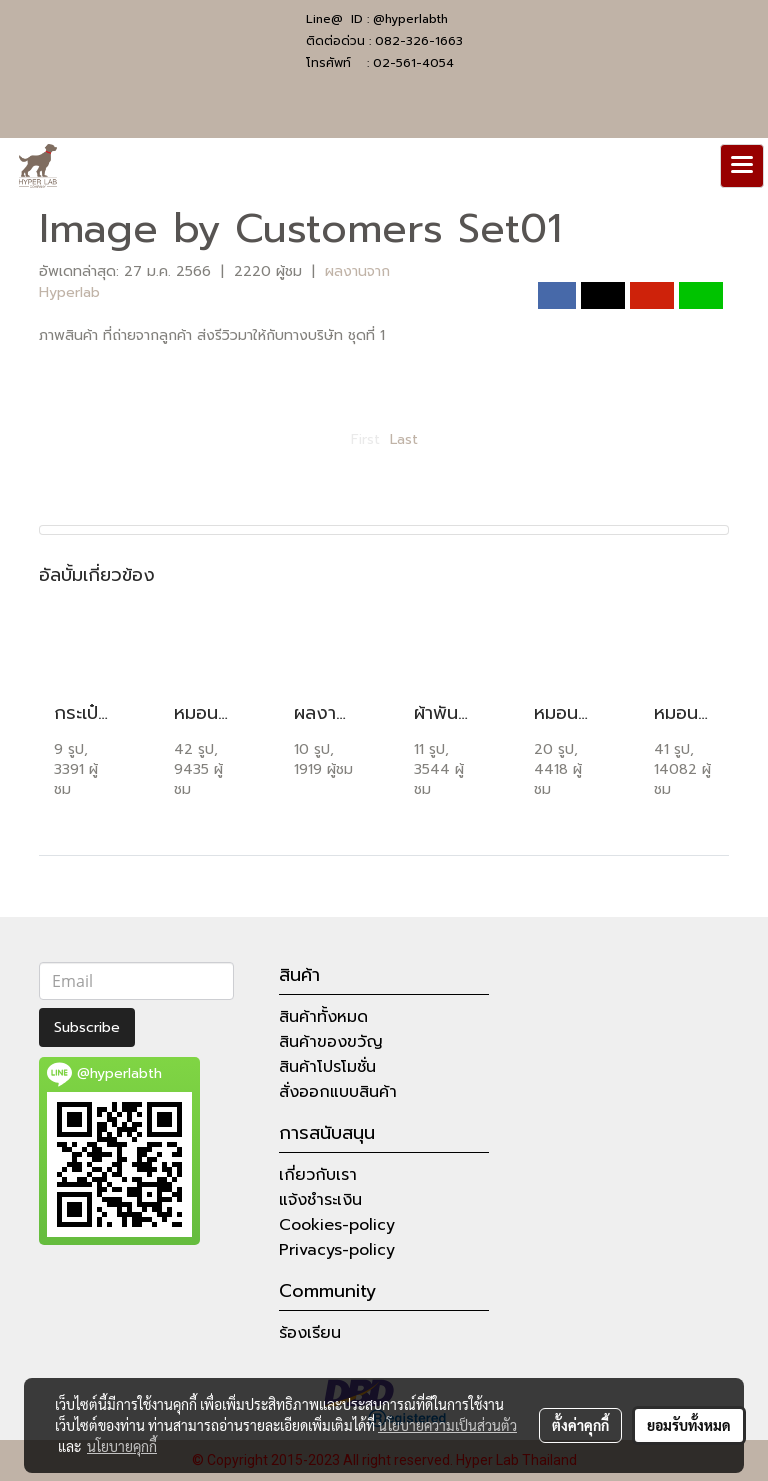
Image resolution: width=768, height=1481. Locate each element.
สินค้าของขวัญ (331, 1042)
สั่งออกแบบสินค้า (338, 1092)
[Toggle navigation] (742, 166)
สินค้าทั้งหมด (323, 1017)
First (365, 439)
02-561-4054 (413, 63)
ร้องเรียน (310, 1333)
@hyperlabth (410, 19)
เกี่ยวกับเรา (318, 1175)
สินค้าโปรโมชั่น (327, 1067)
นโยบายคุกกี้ (122, 1446)
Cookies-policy (337, 1225)
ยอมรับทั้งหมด (689, 1425)
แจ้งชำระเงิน (320, 1200)
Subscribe (87, 1027)
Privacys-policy (337, 1250)
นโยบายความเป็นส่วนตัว (447, 1425)
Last (404, 439)
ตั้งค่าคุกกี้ (580, 1425)
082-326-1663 (419, 41)
